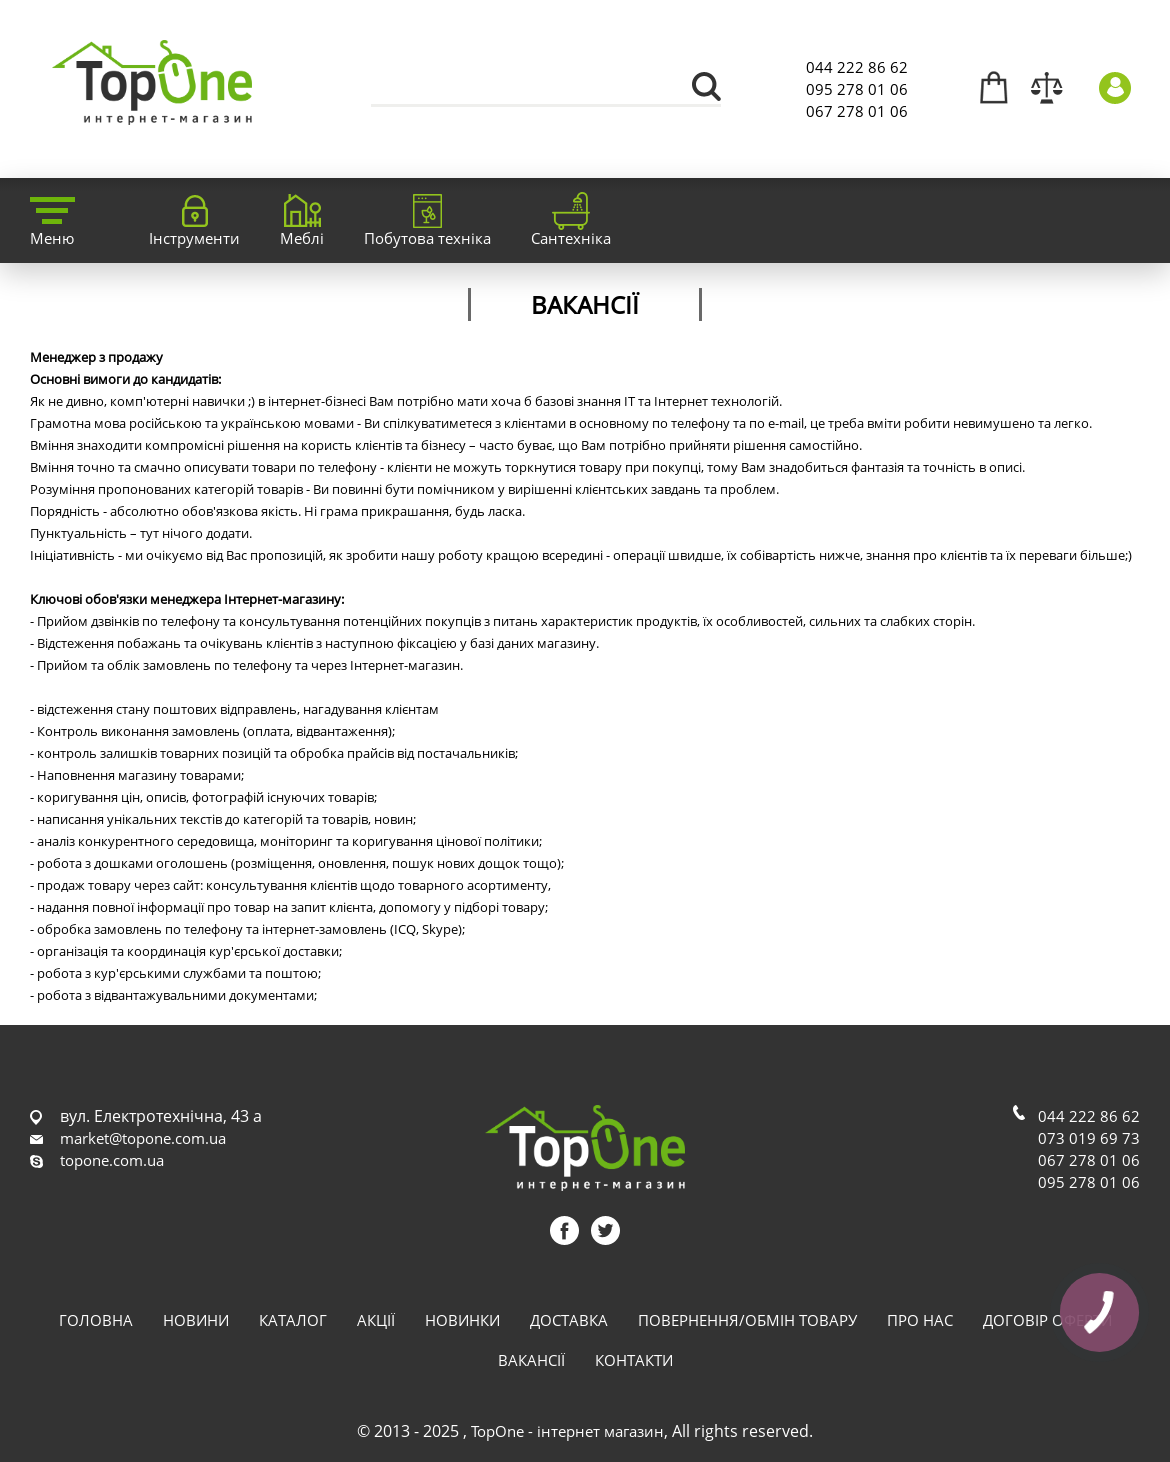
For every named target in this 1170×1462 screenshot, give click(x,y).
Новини (196, 1320)
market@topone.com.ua (143, 1138)
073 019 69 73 (1089, 1138)
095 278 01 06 (857, 89)
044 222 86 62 (857, 67)
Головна (96, 1320)
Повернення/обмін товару (747, 1320)
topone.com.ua (112, 1160)
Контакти (634, 1360)
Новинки (462, 1320)
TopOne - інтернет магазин (567, 1431)
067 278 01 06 (857, 111)
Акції (376, 1320)
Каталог (293, 1320)
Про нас (920, 1320)
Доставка (569, 1320)
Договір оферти (1047, 1320)
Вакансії (531, 1360)
